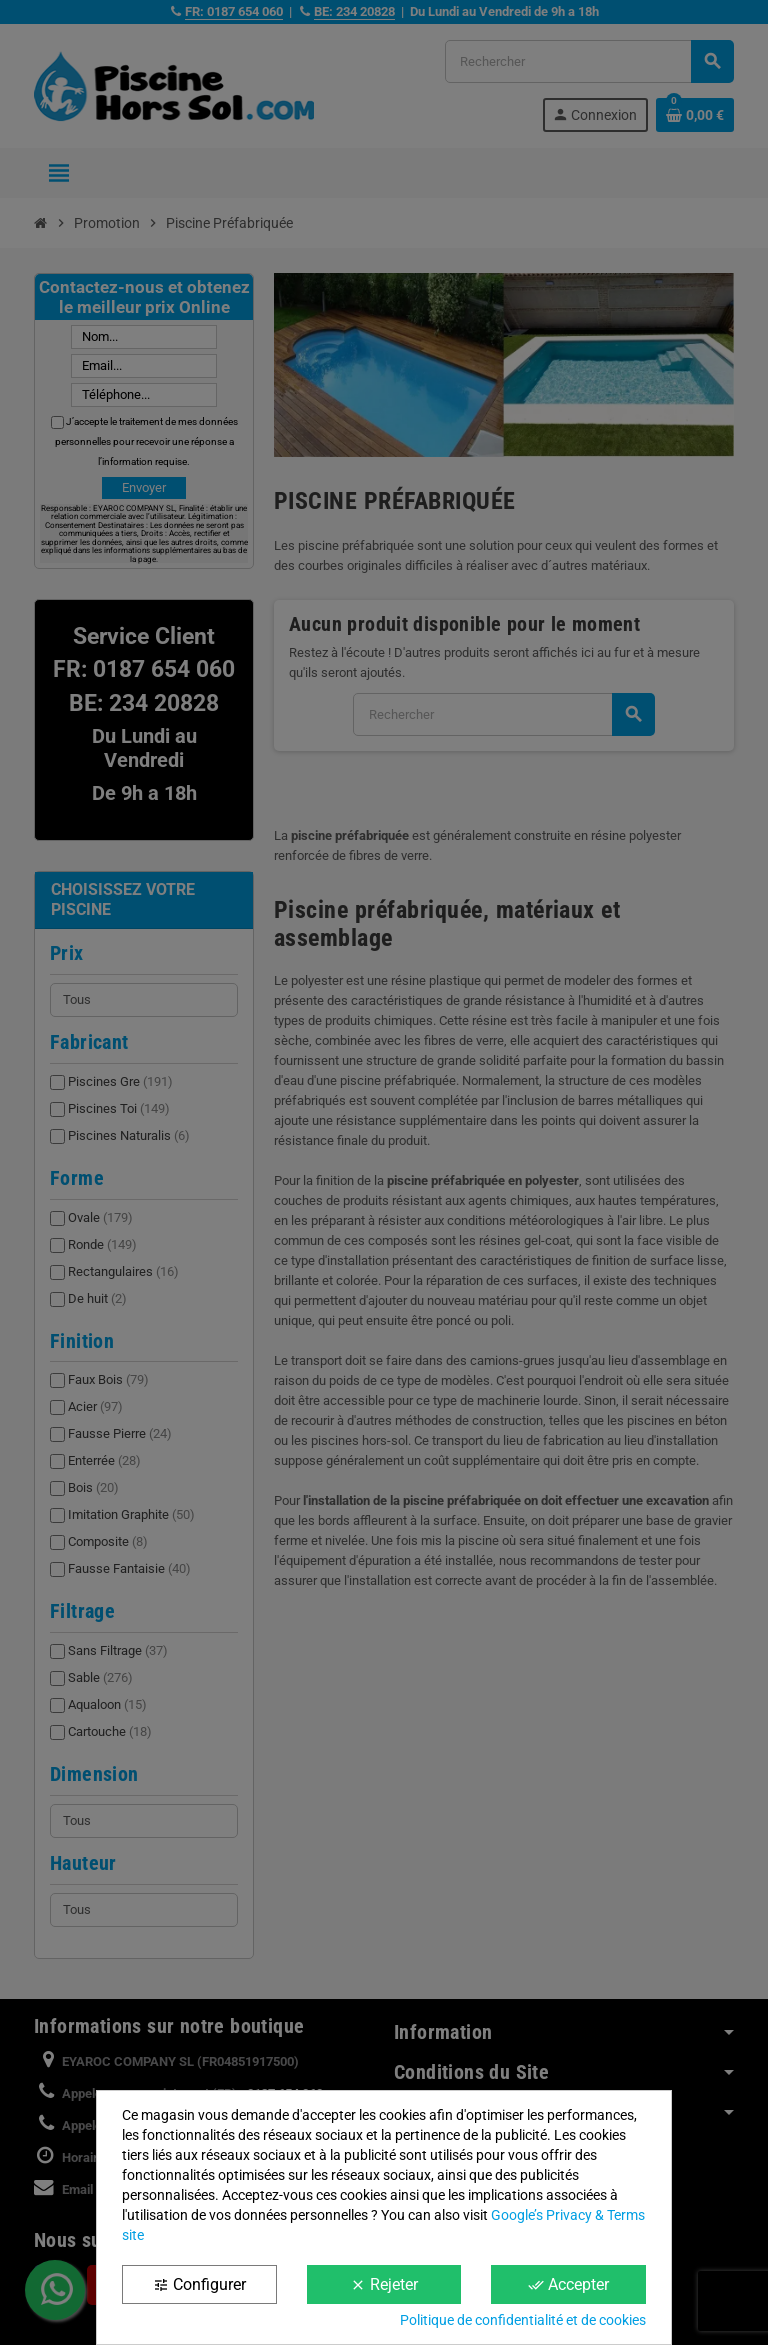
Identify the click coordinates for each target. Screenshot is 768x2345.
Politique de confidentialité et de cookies (523, 2320)
